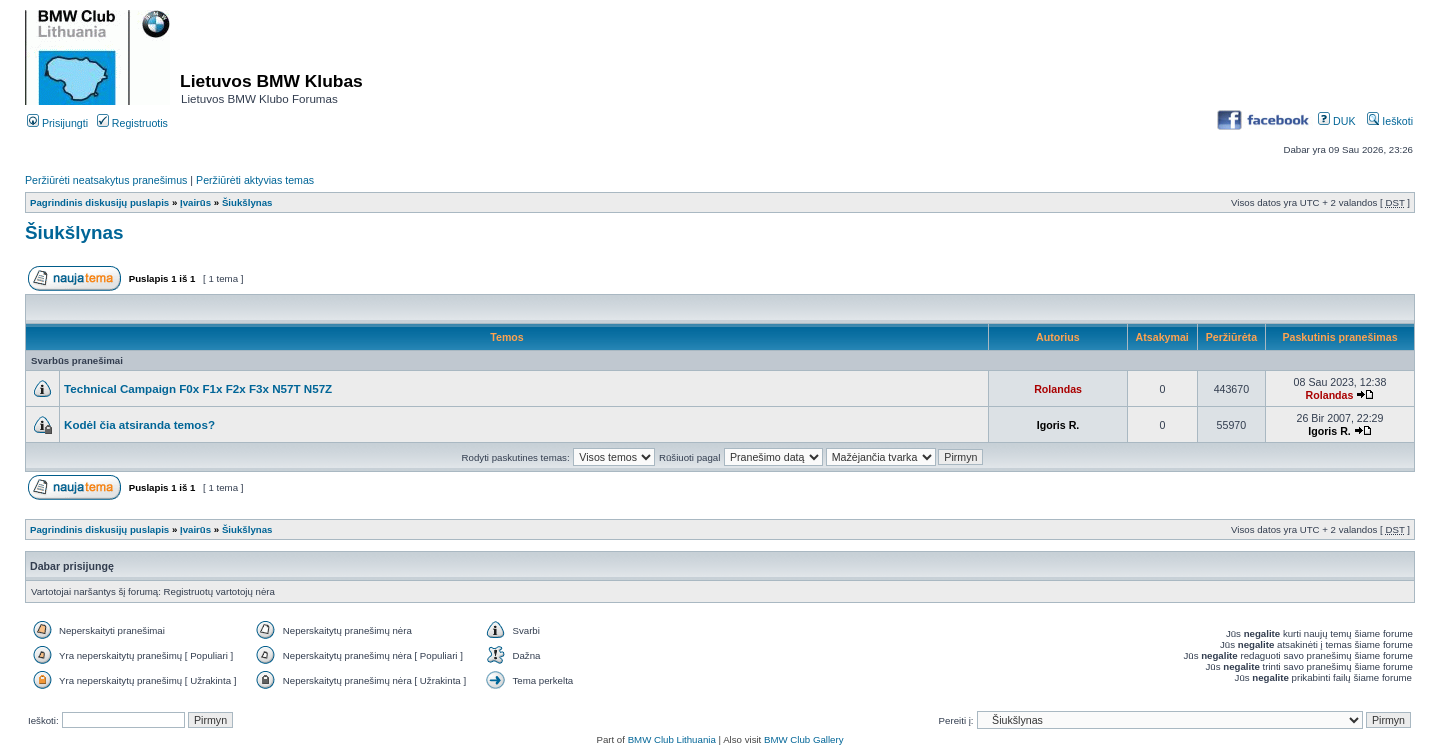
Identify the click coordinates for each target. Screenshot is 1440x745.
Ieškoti (1390, 121)
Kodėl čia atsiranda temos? (139, 424)
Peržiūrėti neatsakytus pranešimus (106, 180)
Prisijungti (57, 123)
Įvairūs (195, 202)
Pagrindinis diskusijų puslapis (99, 202)
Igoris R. (1058, 425)
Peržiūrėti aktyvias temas (255, 180)
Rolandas (1058, 389)
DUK (1336, 121)
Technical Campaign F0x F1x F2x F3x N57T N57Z (198, 388)
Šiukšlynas (247, 202)
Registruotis (132, 123)
